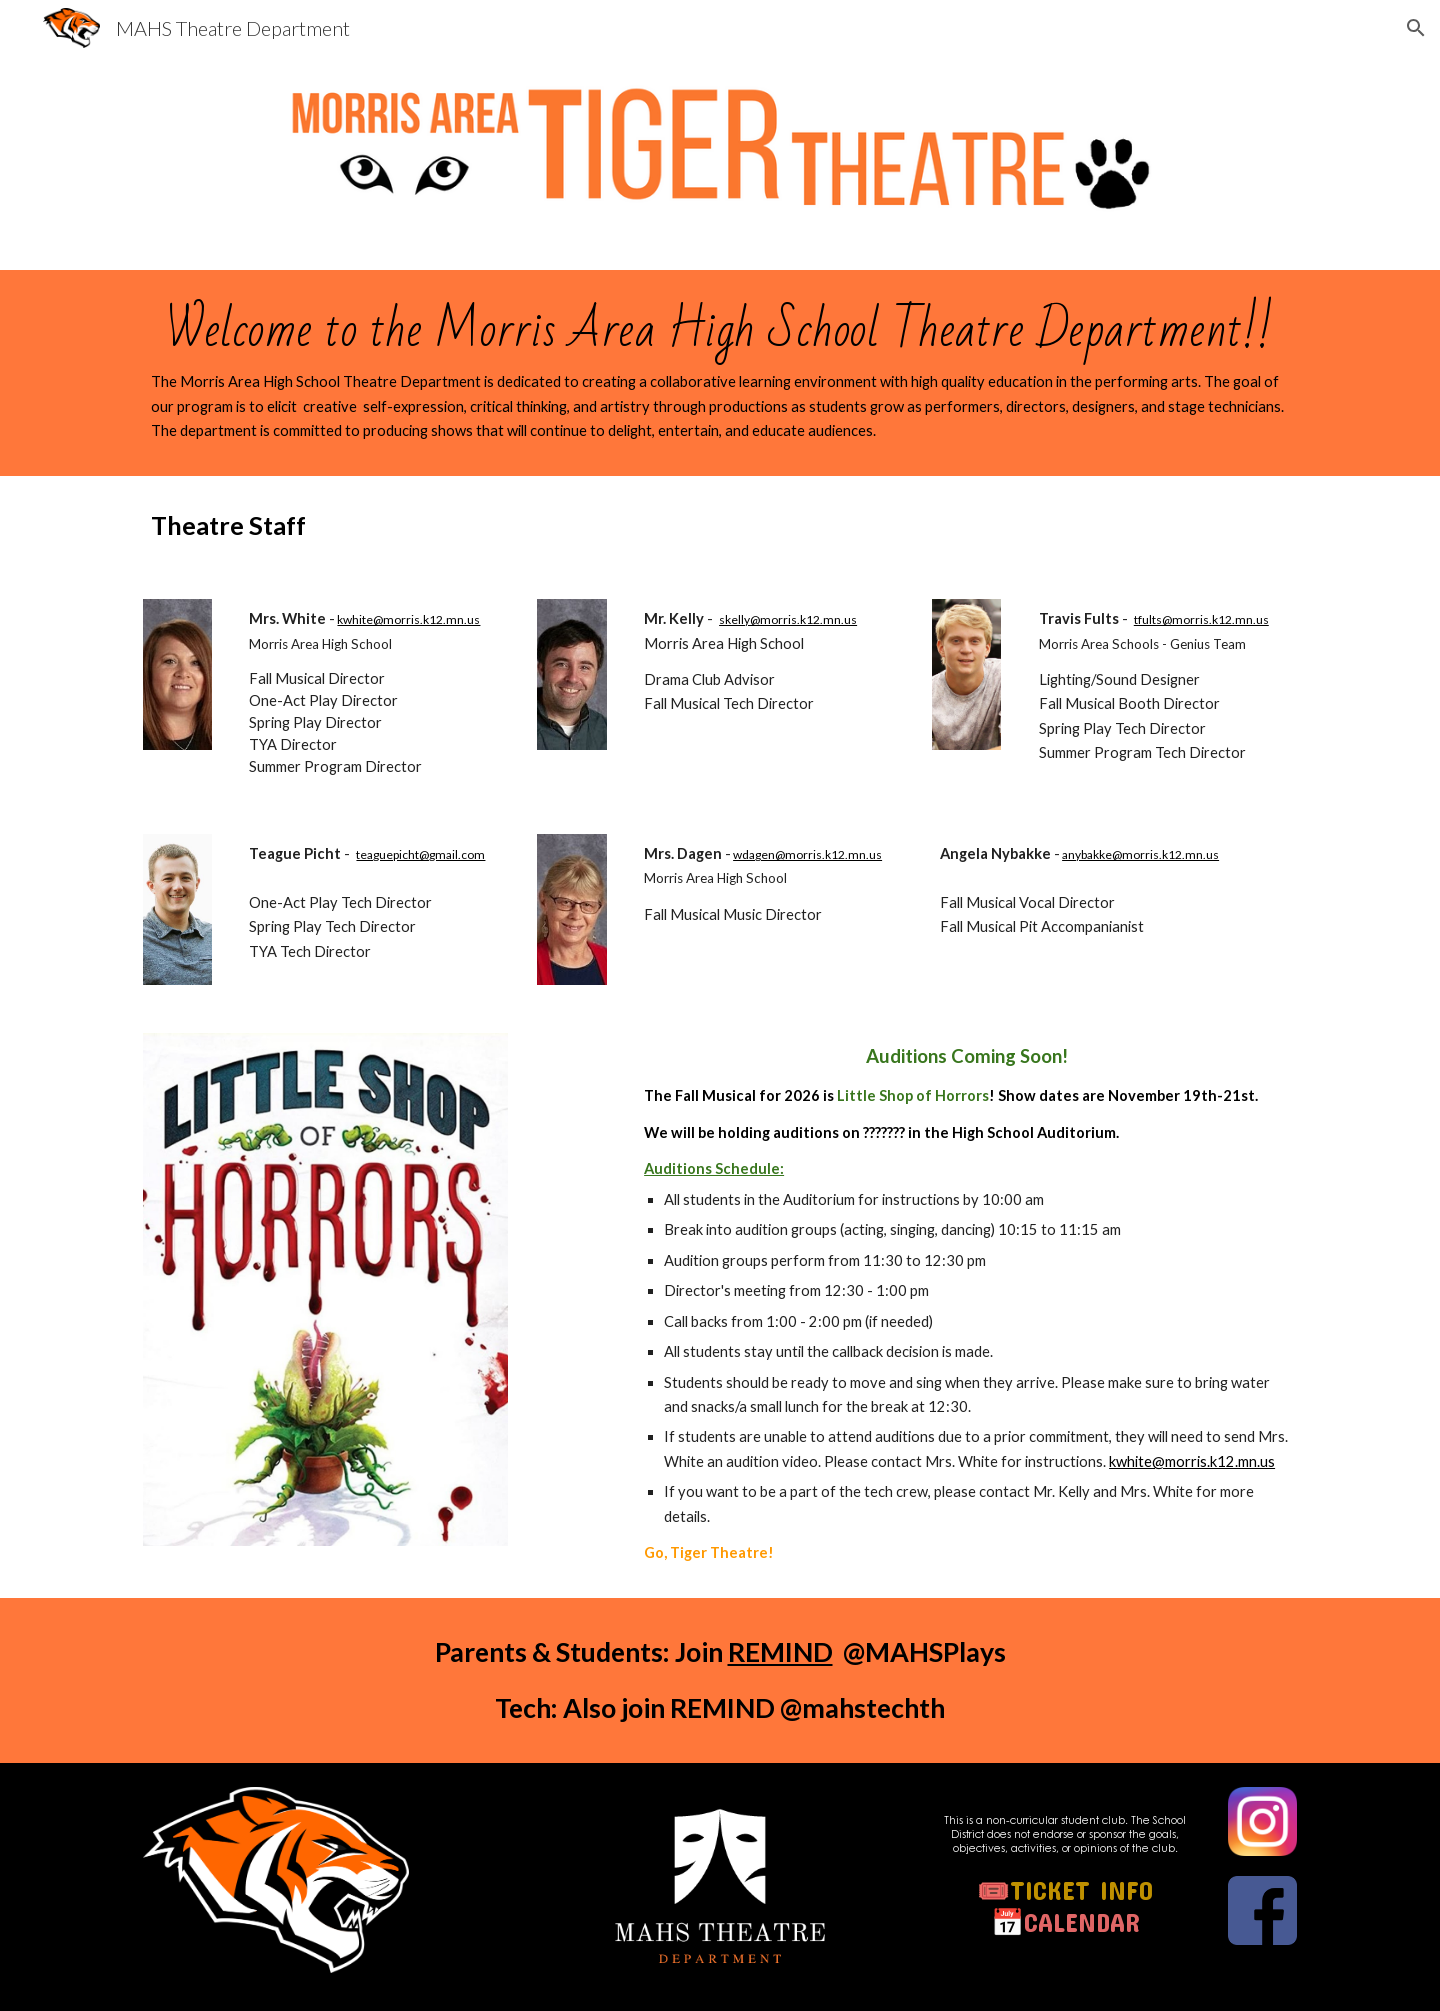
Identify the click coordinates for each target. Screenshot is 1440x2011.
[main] (720, 373)
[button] (1416, 28)
